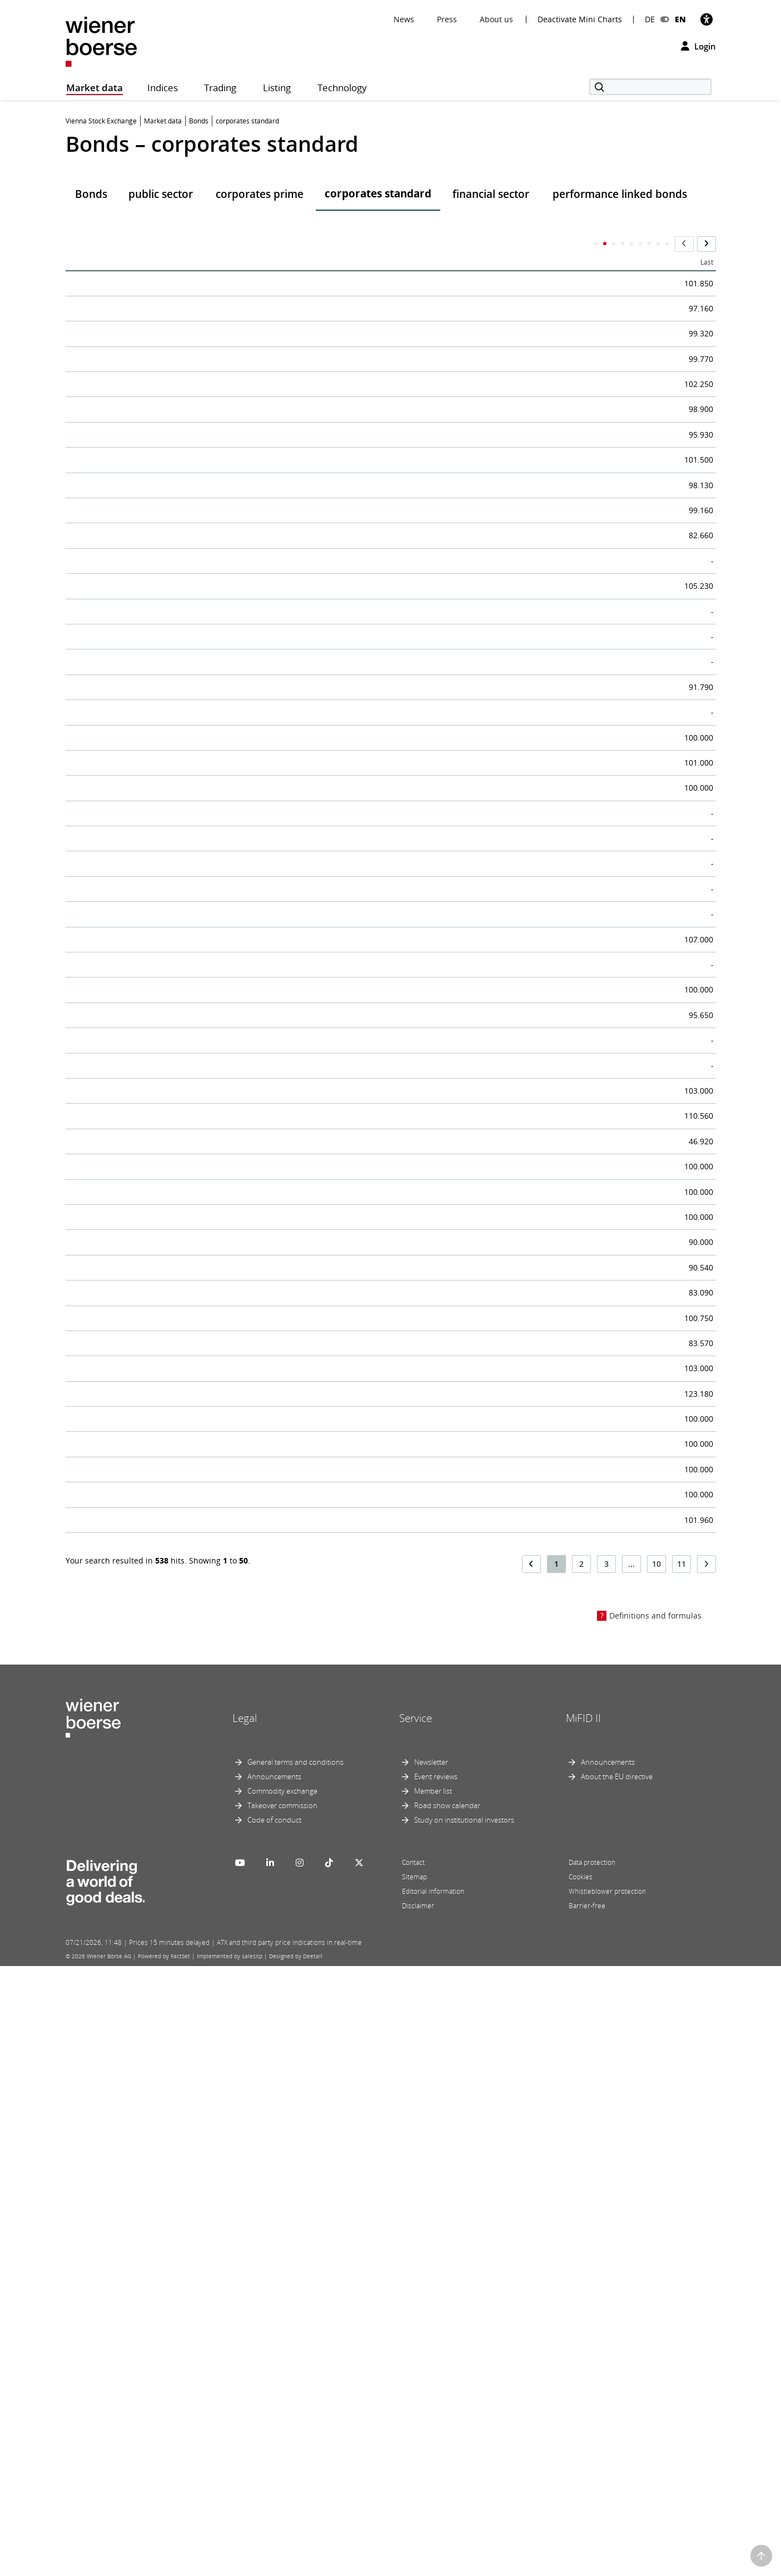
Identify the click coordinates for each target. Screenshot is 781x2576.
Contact (413, 2472)
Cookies (581, 2486)
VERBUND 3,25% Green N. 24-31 (148, 691)
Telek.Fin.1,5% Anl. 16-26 (130, 352)
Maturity (653, 244)
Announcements (274, 2386)
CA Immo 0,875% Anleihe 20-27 (146, 578)
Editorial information (433, 2501)
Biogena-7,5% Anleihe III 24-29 (144, 1256)
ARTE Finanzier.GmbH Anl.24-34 (147, 1483)
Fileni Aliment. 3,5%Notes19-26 (146, 2010)
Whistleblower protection (607, 2501)
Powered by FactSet (164, 2566)
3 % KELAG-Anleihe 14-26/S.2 (140, 1294)
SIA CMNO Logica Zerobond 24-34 (152, 1558)
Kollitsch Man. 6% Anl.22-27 (138, 1595)
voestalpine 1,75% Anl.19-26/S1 (146, 389)
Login (698, 46)
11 (681, 2173)
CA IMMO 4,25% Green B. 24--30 (148, 427)
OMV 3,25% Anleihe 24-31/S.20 (144, 540)
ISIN (523, 244)
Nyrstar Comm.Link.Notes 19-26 (148, 2047)
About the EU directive (617, 2386)
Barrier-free (587, 2515)
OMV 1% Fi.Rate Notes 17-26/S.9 (149, 465)
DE (650, 19)
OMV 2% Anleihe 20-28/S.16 (137, 616)
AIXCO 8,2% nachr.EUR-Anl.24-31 (149, 1332)
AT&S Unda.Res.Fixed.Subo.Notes (151, 314)
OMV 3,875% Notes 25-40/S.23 (143, 502)
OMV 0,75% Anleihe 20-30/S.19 (144, 879)
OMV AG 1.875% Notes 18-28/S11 (150, 804)
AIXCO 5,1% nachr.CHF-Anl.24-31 (149, 1445)
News (404, 19)
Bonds (91, 194)
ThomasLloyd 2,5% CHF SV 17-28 (149, 2123)
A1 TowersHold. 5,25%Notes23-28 (152, 729)
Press (447, 19)
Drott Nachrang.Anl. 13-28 (134, 1708)
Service (415, 2328)
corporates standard (378, 193)
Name (83, 244)
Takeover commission (282, 2415)
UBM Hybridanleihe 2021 (131, 1859)
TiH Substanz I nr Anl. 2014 (136, 1972)
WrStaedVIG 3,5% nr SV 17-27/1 (146, 955)
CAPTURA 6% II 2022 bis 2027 (141, 1143)
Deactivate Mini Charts (580, 19)
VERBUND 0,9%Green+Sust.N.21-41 (155, 917)
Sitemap (414, 2486)
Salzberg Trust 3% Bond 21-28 (142, 1822)
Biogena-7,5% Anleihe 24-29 (137, 1218)
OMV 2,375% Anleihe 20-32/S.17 (147, 841)
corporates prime (260, 194)
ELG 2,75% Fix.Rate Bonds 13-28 (148, 1935)
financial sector (490, 194)
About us (496, 19)
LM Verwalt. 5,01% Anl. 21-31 (141, 1181)
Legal (244, 2328)
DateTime (428, 245)
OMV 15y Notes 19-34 (123, 653)
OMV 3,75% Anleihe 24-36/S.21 (144, 277)
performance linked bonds (620, 194)
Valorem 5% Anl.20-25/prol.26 (142, 1407)
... (631, 2173)
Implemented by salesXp (229, 2566)
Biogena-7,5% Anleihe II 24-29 (142, 993)
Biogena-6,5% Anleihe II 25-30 (142, 1030)
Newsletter (431, 2372)
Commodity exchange (282, 2401)
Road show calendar (447, 2415)
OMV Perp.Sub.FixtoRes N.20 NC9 (152, 1784)
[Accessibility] (706, 19)
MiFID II (583, 2328)
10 (656, 2173)
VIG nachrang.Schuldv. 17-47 (139, 1897)
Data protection (592, 2472)
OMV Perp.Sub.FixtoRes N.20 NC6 (152, 1746)
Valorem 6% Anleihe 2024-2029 (145, 1106)
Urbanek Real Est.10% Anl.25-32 (147, 1068)
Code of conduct (274, 2430)
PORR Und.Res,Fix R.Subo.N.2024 (151, 1520)
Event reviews (435, 2386)
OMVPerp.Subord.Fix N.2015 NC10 (153, 1369)
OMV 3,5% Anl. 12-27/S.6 (130, 766)
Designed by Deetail (295, 2566)
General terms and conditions (295, 2372)
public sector (160, 194)
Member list (433, 2401)
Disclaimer (418, 2515)
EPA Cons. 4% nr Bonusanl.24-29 (148, 1633)
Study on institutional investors (464, 2430)
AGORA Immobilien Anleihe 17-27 (151, 1671)
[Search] (650, 86)
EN (680, 19)
